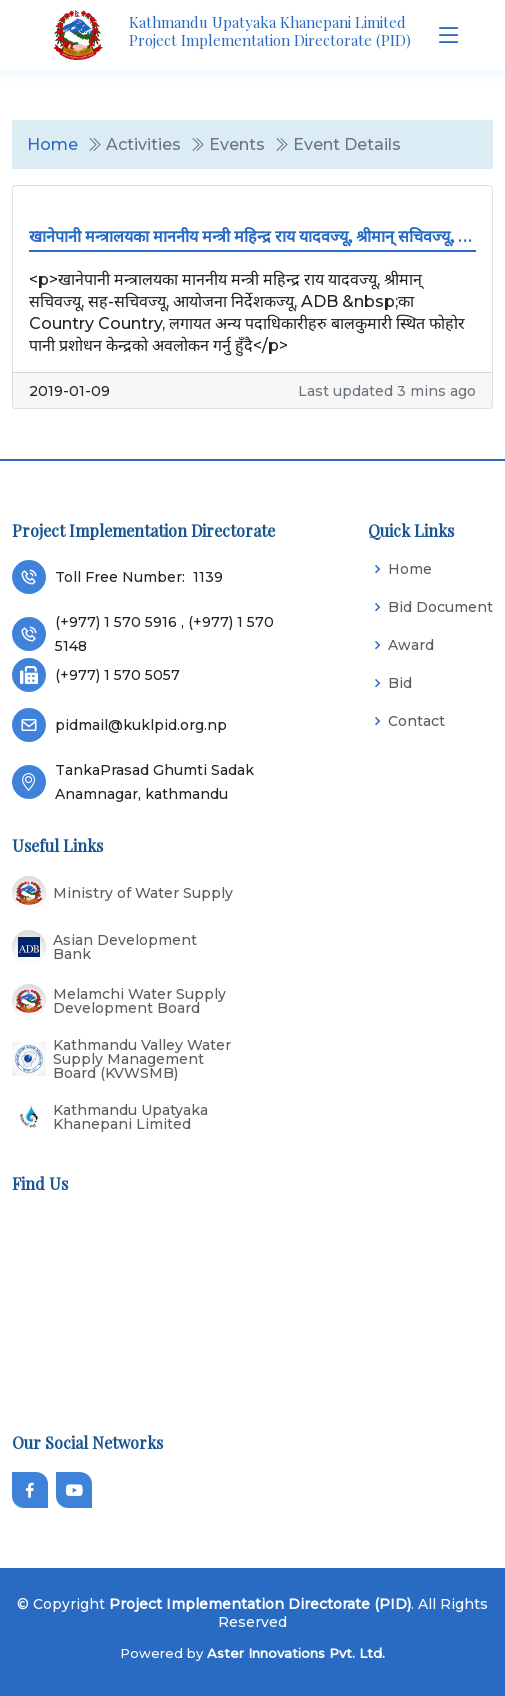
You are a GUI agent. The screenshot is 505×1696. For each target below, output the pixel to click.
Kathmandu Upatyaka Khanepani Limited (130, 1117)
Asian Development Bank (125, 947)
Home (52, 144)
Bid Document (440, 607)
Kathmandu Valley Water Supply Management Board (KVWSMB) (142, 1059)
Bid (400, 683)
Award (411, 645)
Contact (416, 721)
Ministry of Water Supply (143, 893)
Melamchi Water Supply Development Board (139, 1001)
